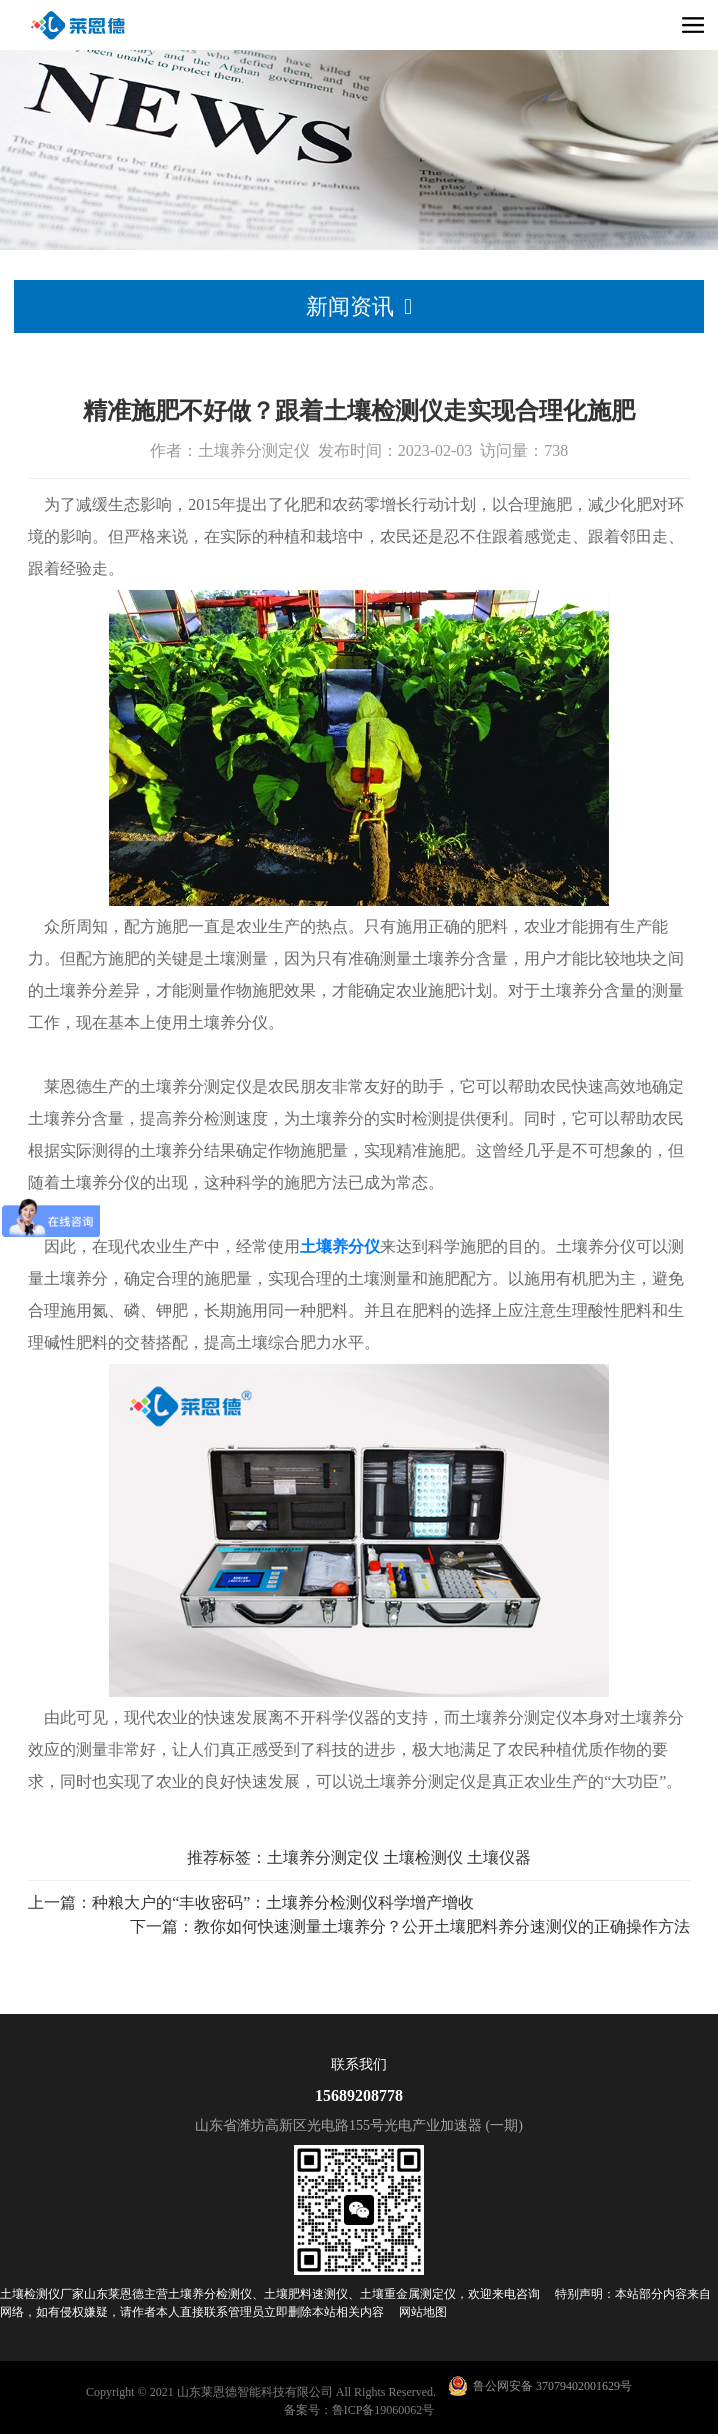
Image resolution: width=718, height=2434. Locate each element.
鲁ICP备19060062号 (383, 2410)
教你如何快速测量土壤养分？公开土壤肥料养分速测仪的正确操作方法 (442, 1926)
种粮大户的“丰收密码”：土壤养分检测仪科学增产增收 (283, 1902)
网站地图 (423, 2312)
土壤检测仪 (423, 1857)
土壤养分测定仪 (323, 1857)
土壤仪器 (499, 1857)
